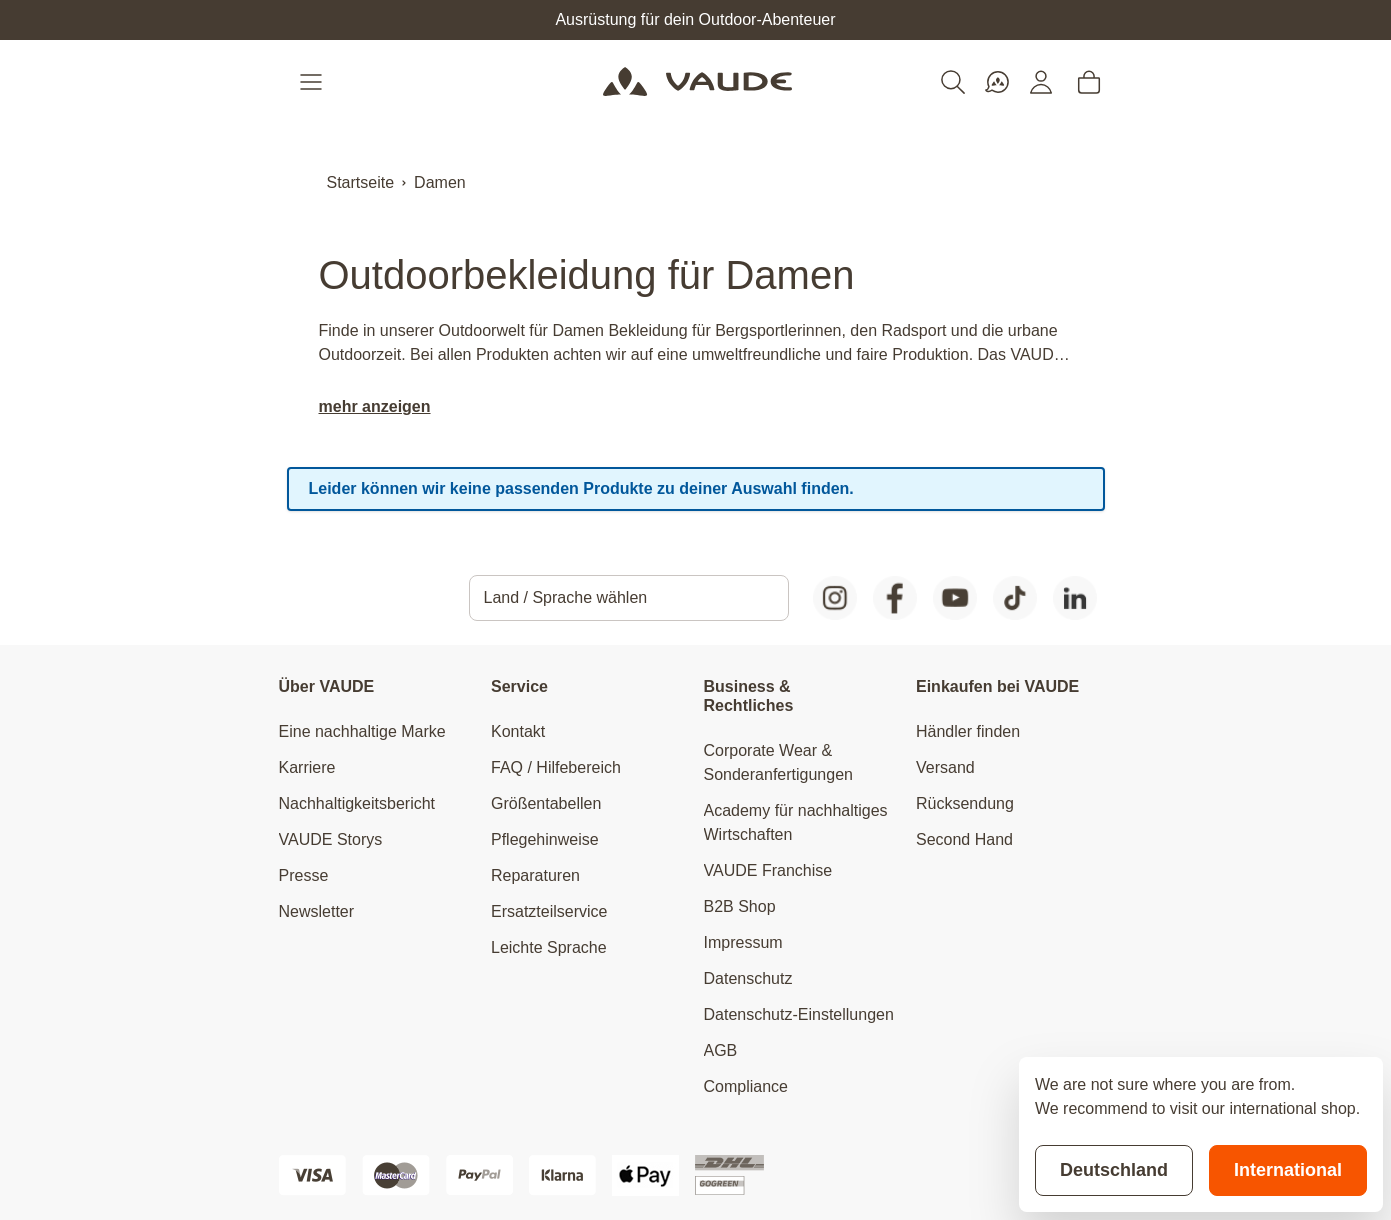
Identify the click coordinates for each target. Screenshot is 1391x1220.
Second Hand (964, 839)
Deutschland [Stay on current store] (1114, 1170)
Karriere (307, 767)
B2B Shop (740, 906)
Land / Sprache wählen (566, 597)
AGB (721, 1050)
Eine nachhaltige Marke (362, 731)
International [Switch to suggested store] (1288, 1170)
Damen (440, 182)
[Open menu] (313, 82)
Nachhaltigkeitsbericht (357, 803)
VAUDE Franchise (768, 870)
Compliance (746, 1086)
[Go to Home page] (697, 82)
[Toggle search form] (953, 82)
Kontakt (518, 731)
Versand (945, 767)
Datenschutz (748, 978)
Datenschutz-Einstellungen (799, 1014)
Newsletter (317, 911)
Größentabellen (546, 803)
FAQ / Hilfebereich (556, 767)
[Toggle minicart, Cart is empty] (1089, 82)
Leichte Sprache (549, 947)
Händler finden (968, 731)
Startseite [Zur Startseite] (361, 182)
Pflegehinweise (545, 839)
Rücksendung (965, 803)
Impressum (743, 942)
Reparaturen (535, 875)
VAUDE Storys (331, 839)
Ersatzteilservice (549, 911)
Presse (304, 875)
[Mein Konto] (1041, 82)
